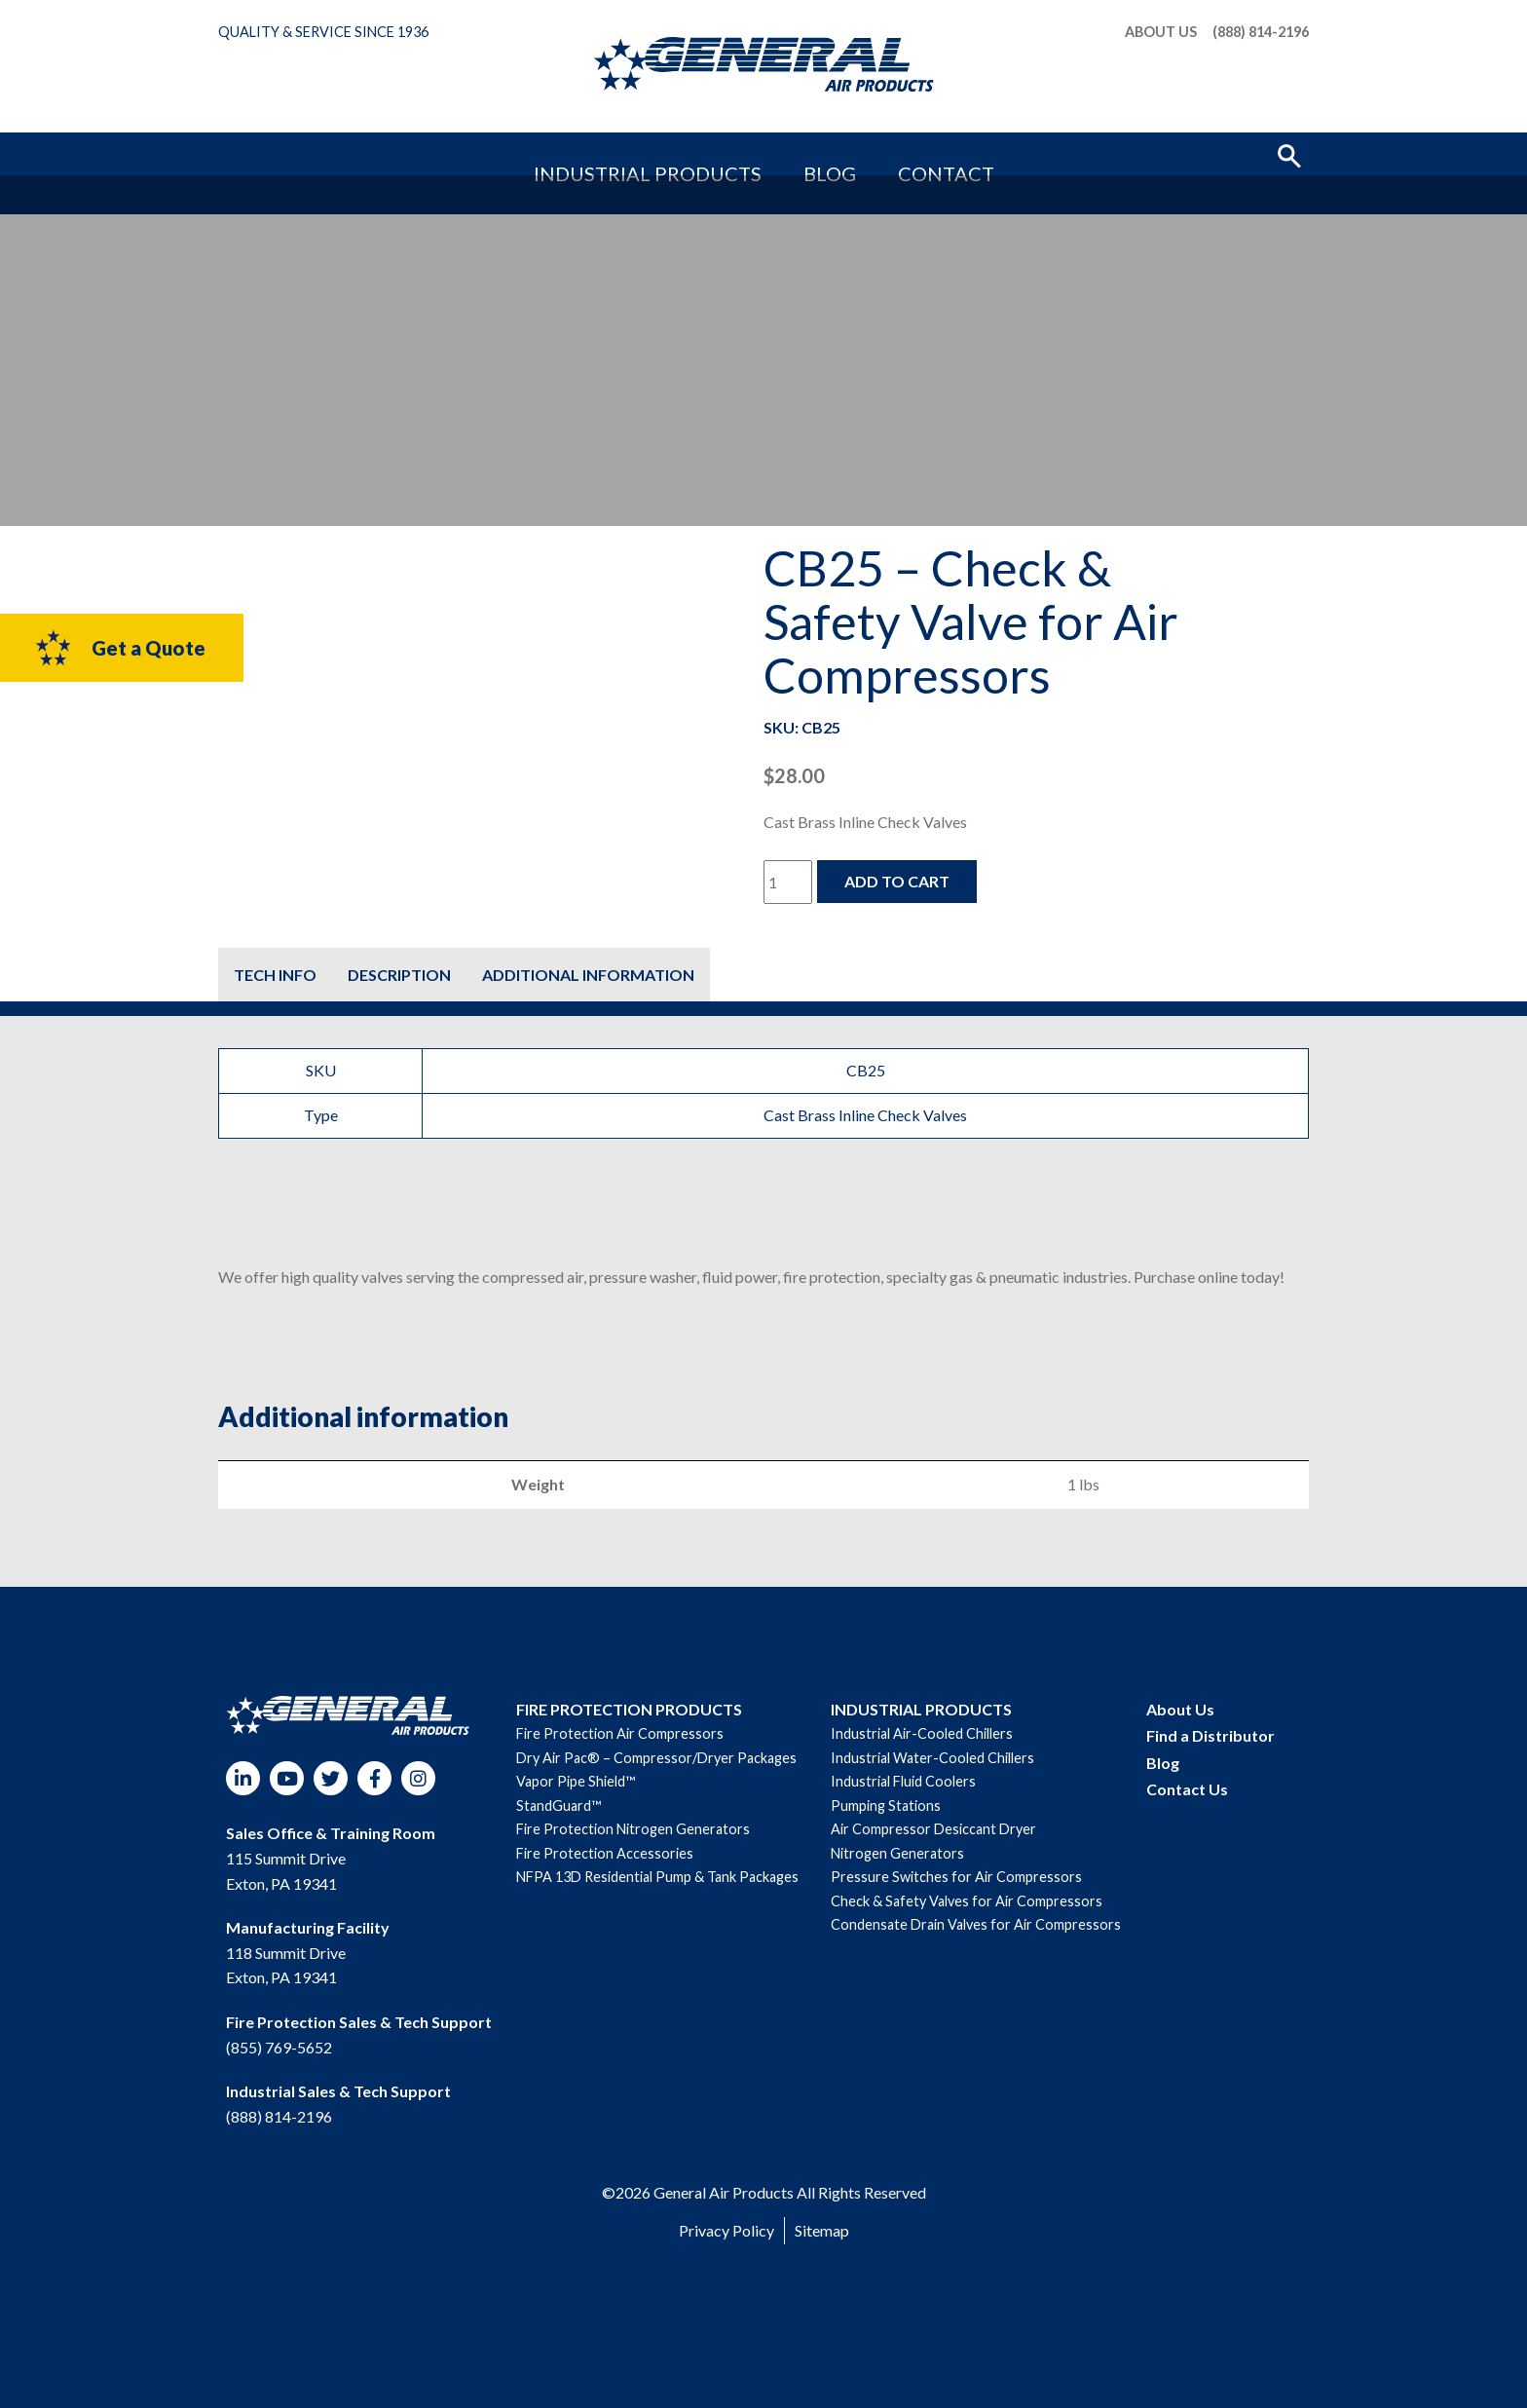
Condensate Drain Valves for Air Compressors (976, 1924)
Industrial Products (687, 153)
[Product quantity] (788, 882)
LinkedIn (243, 1778)
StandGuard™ (558, 1805)
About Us (1161, 32)
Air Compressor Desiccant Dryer (933, 1829)
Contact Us (1187, 1789)
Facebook (374, 1778)
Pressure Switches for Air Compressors (956, 1876)
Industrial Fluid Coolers (903, 1781)
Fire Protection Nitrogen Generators (633, 1829)
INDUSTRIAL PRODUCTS (921, 1709)
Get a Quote (119, 647)
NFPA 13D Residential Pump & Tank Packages (657, 1876)
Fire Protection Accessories (604, 1853)
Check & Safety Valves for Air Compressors (966, 1901)
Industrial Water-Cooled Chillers (932, 1758)
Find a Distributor (1210, 1735)
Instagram (418, 1778)
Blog (813, 153)
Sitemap (822, 2230)
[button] (1289, 153)
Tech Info (275, 974)
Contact (889, 153)
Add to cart (897, 881)
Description (399, 974)
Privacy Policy (726, 2230)
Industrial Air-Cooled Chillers (922, 1733)
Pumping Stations (886, 1805)
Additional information (588, 974)
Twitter (331, 1778)
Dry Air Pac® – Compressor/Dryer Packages (656, 1758)
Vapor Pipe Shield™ (575, 1781)
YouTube (287, 1778)
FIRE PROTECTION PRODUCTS (629, 1709)
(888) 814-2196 (1260, 32)
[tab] (275, 974)
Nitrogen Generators (897, 1853)
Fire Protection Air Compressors (620, 1733)
